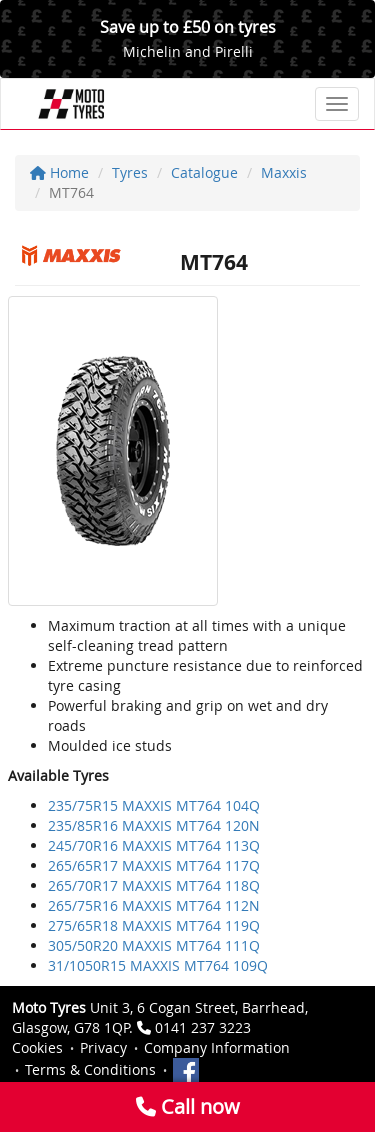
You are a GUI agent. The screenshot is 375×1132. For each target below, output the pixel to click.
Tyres (130, 172)
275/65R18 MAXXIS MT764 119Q (154, 925)
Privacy (103, 1047)
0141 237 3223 (203, 1027)
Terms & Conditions (90, 1069)
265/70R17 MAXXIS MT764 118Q (154, 885)
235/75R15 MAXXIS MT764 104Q (154, 805)
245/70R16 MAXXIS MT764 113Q (154, 845)
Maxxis (284, 172)
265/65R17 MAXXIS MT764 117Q (154, 865)
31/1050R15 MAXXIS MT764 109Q (158, 965)
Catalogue (204, 172)
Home (59, 172)
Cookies (37, 1047)
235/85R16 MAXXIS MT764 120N (154, 825)
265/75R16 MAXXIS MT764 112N (154, 905)
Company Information (217, 1047)
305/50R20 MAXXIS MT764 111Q (154, 945)
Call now (188, 1106)
